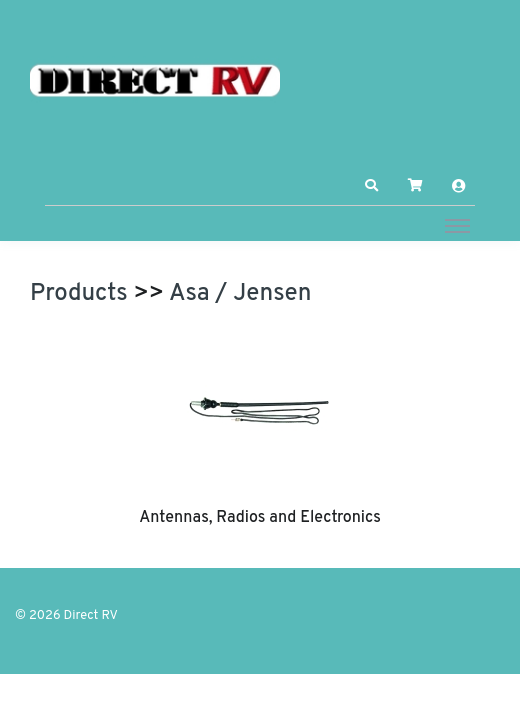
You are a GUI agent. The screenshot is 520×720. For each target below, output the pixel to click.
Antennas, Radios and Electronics (260, 518)
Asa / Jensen (240, 294)
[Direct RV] (155, 82)
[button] (372, 186)
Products (79, 294)
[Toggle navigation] (457, 225)
